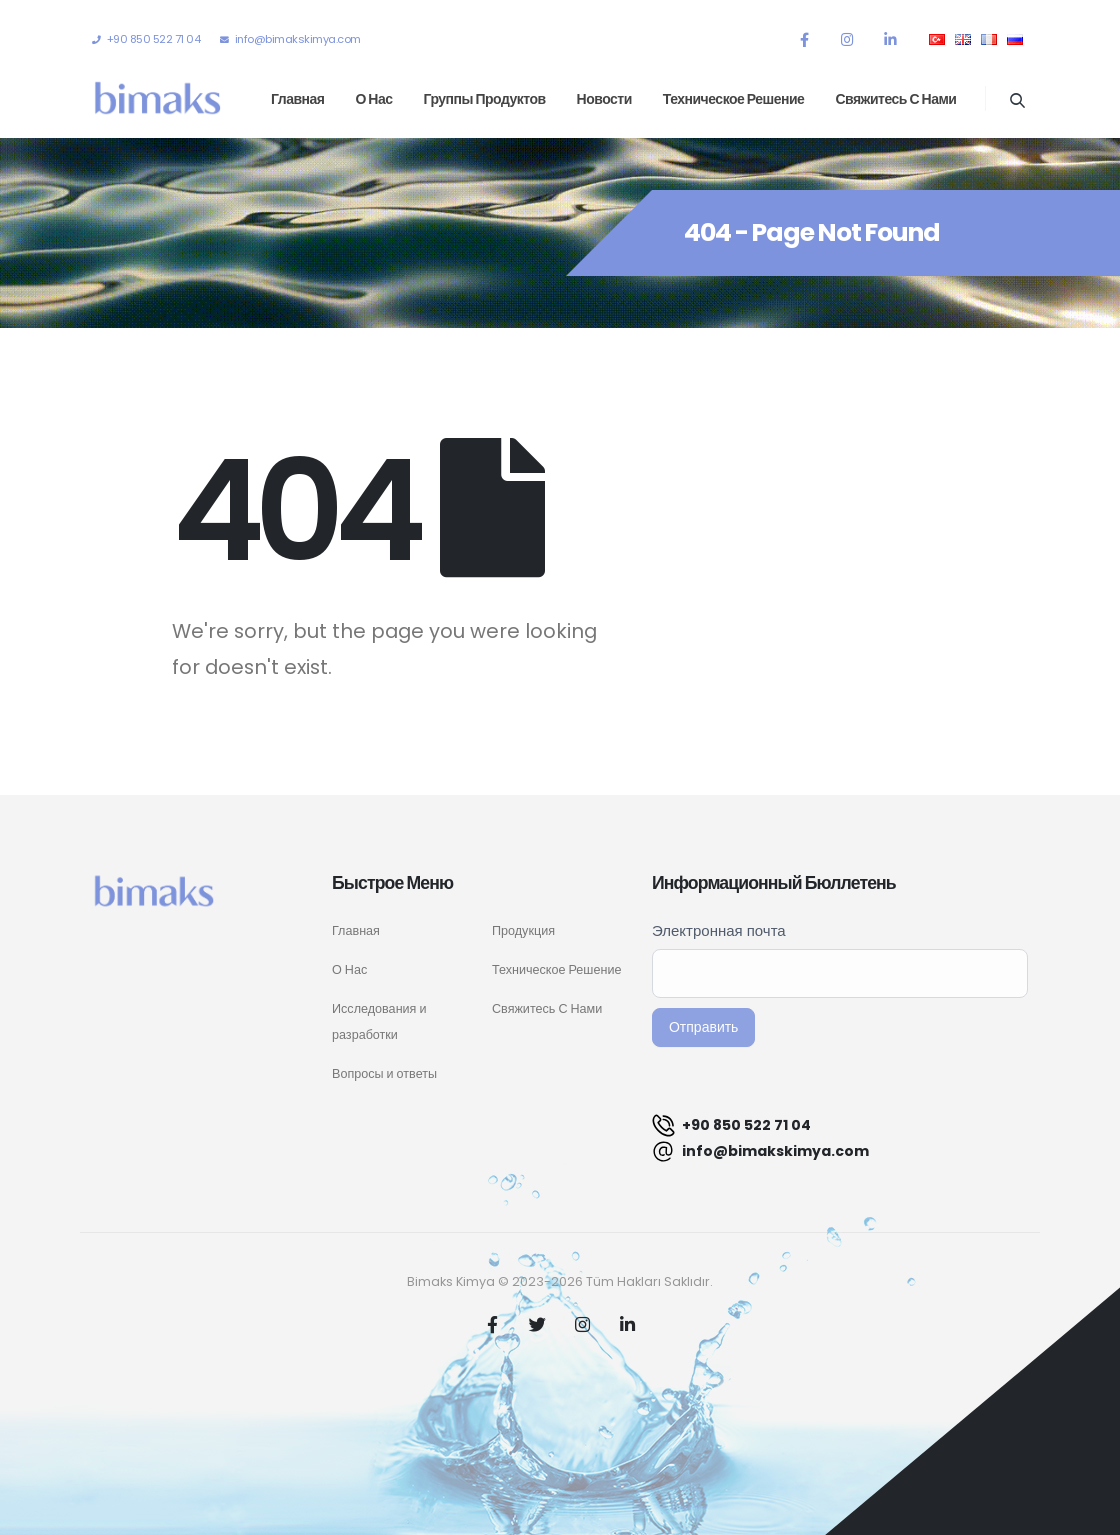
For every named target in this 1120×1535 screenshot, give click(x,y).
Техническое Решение (556, 969)
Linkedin (628, 1324)
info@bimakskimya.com (760, 1151)
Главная (297, 99)
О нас (373, 99)
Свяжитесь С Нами (547, 1008)
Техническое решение (734, 99)
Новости (604, 99)
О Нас (349, 969)
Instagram (583, 1324)
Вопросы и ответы (384, 1073)
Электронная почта (719, 930)
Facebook (493, 1324)
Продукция (523, 930)
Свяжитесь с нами (895, 99)
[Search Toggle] (1017, 100)
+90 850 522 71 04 (731, 1125)
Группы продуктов (485, 99)
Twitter (538, 1324)
